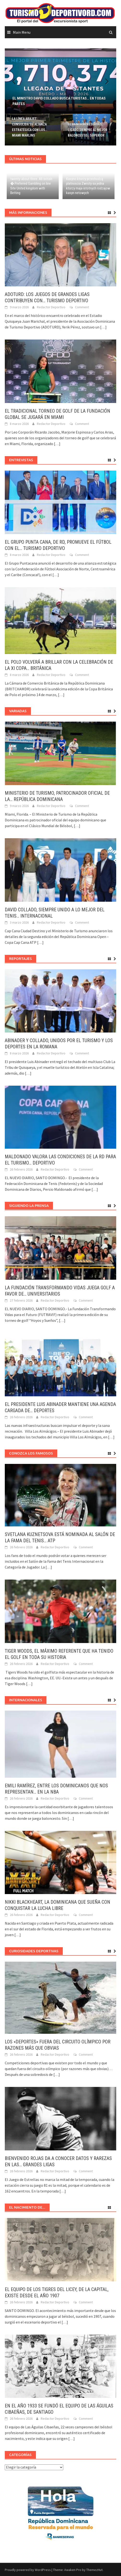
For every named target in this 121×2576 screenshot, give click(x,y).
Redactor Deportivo (51, 307)
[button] (104, 81)
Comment (82, 307)
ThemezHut (94, 2570)
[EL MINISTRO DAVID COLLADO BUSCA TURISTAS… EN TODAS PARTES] (60, 81)
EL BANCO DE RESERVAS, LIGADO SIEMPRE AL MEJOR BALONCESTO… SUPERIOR (87, 129)
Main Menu (21, 32)
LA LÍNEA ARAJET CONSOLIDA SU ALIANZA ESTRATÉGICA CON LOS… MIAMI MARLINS (29, 127)
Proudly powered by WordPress (28, 2570)
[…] (103, 327)
